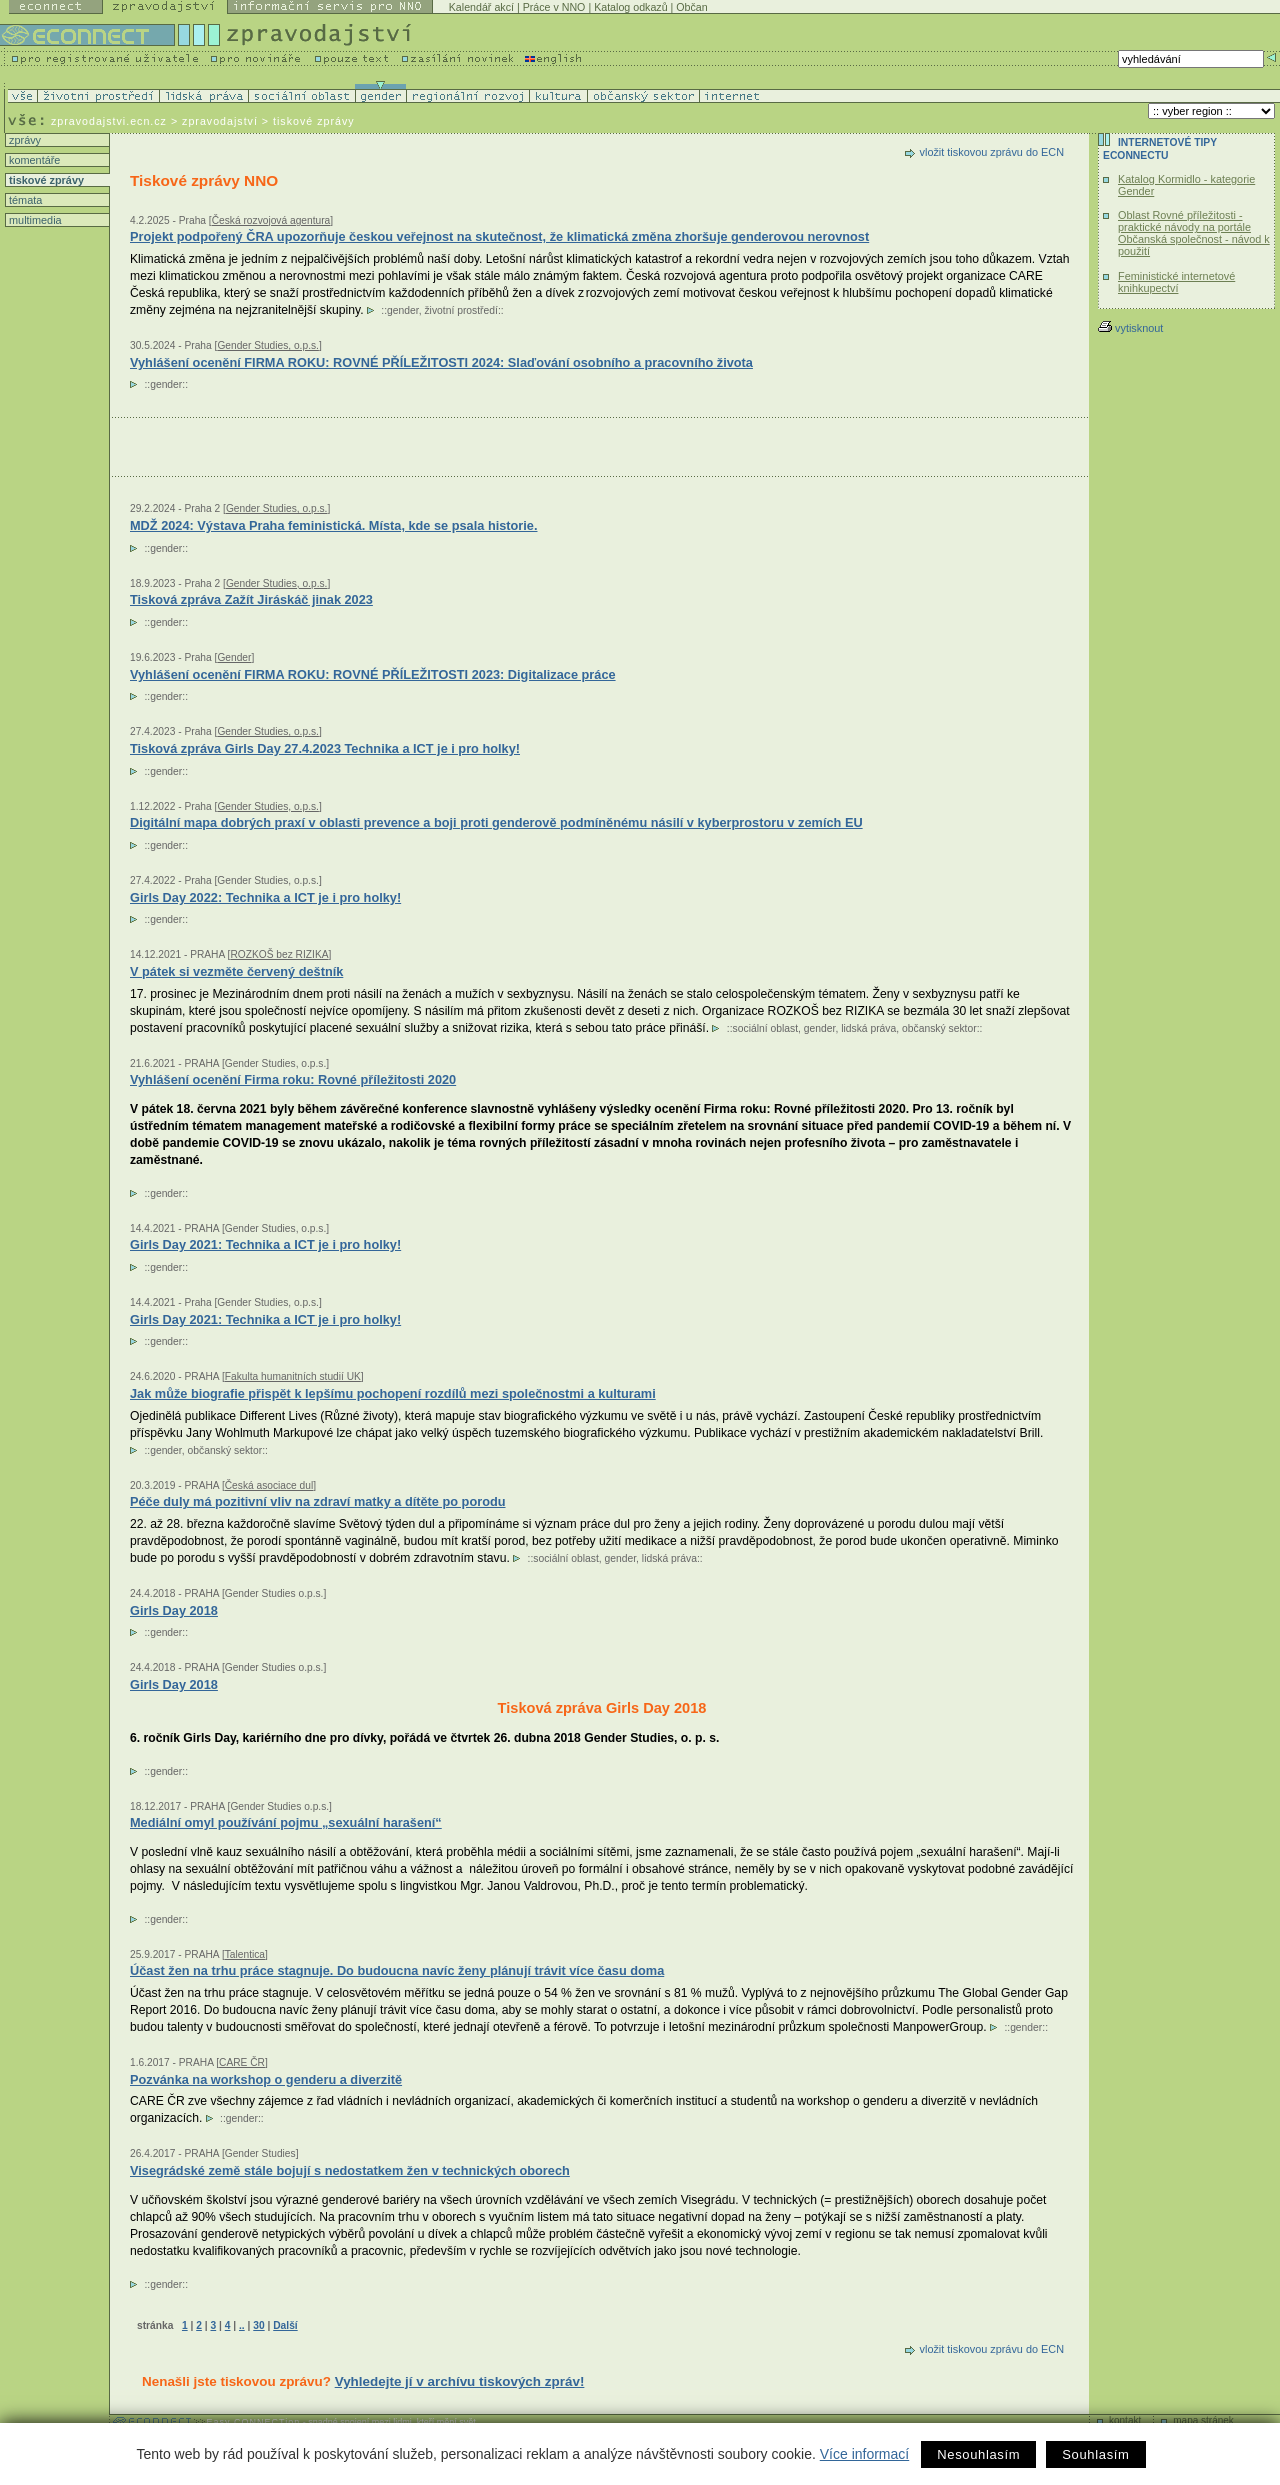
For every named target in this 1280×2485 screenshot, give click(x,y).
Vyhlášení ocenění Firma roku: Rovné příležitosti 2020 (293, 1079)
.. (242, 2325)
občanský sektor (939, 1028)
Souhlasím (1095, 2454)
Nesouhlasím (978, 2454)
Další (285, 2325)
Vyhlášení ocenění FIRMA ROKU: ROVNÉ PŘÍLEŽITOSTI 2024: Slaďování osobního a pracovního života (441, 362)
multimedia (34, 220)
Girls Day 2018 (174, 1684)
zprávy (23, 140)
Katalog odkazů (630, 7)
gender (403, 310)
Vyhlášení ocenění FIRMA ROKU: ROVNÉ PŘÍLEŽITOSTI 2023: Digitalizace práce (373, 674)
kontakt (1125, 2420)
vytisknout (1130, 328)
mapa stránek (1203, 2420)
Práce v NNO (554, 7)
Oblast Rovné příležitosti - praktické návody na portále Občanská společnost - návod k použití (1194, 233)
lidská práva (868, 1028)
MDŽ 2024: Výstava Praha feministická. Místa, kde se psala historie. (333, 525)
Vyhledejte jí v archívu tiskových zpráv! (460, 2381)
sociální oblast (765, 1028)
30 (258, 2325)
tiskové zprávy (45, 180)
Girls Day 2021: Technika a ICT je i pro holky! (265, 1244)
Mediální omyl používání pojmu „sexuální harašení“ (286, 1822)
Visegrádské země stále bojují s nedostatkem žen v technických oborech (350, 2170)
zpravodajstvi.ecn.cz (109, 121)
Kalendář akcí (481, 7)
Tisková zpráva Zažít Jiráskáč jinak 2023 (251, 599)
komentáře (33, 160)
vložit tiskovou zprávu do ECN (992, 152)
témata (24, 200)
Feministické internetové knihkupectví (1176, 282)
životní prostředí (460, 310)
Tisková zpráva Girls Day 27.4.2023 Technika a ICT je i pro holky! (325, 748)
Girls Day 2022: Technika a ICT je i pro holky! (265, 897)
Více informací (864, 2454)
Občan (691, 7)
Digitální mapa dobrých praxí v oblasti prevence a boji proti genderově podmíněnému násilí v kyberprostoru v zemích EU (496, 822)
